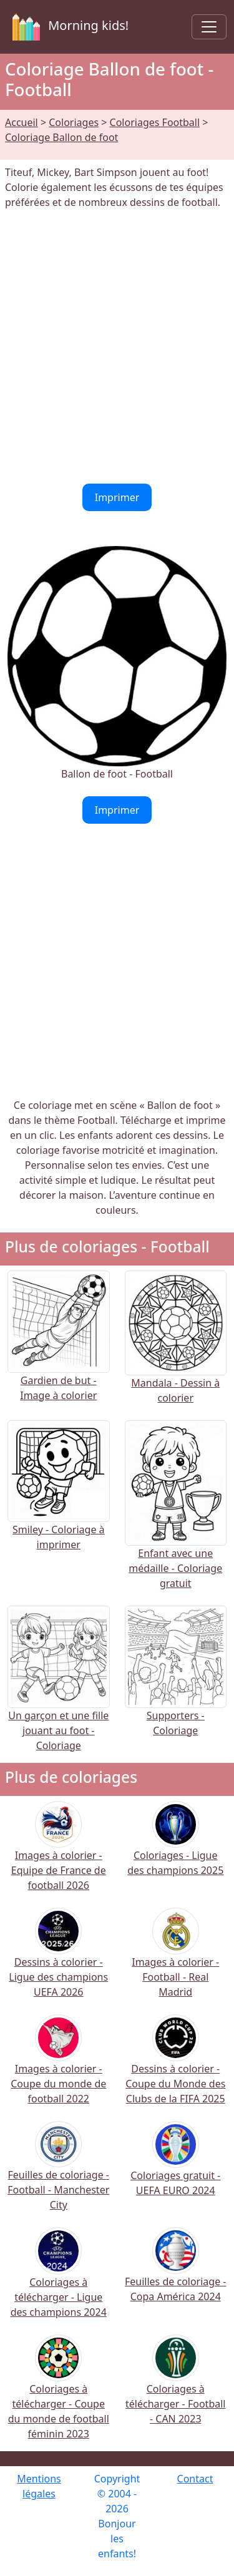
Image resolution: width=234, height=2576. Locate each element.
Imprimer (117, 497)
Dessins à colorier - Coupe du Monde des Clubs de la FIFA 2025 (175, 2067)
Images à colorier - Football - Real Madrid (175, 1961)
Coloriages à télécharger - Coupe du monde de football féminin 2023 (58, 2395)
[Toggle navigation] (209, 26)
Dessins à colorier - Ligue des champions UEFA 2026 (58, 1961)
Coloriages (74, 122)
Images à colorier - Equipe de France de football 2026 (58, 1854)
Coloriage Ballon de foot (61, 137)
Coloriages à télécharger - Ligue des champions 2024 (59, 2281)
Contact (195, 2479)
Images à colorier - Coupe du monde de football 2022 (58, 2067)
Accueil (21, 122)
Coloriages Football (155, 122)
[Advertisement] (117, 347)
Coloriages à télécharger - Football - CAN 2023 (175, 2388)
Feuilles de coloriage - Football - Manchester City (58, 2174)
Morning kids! (68, 27)
